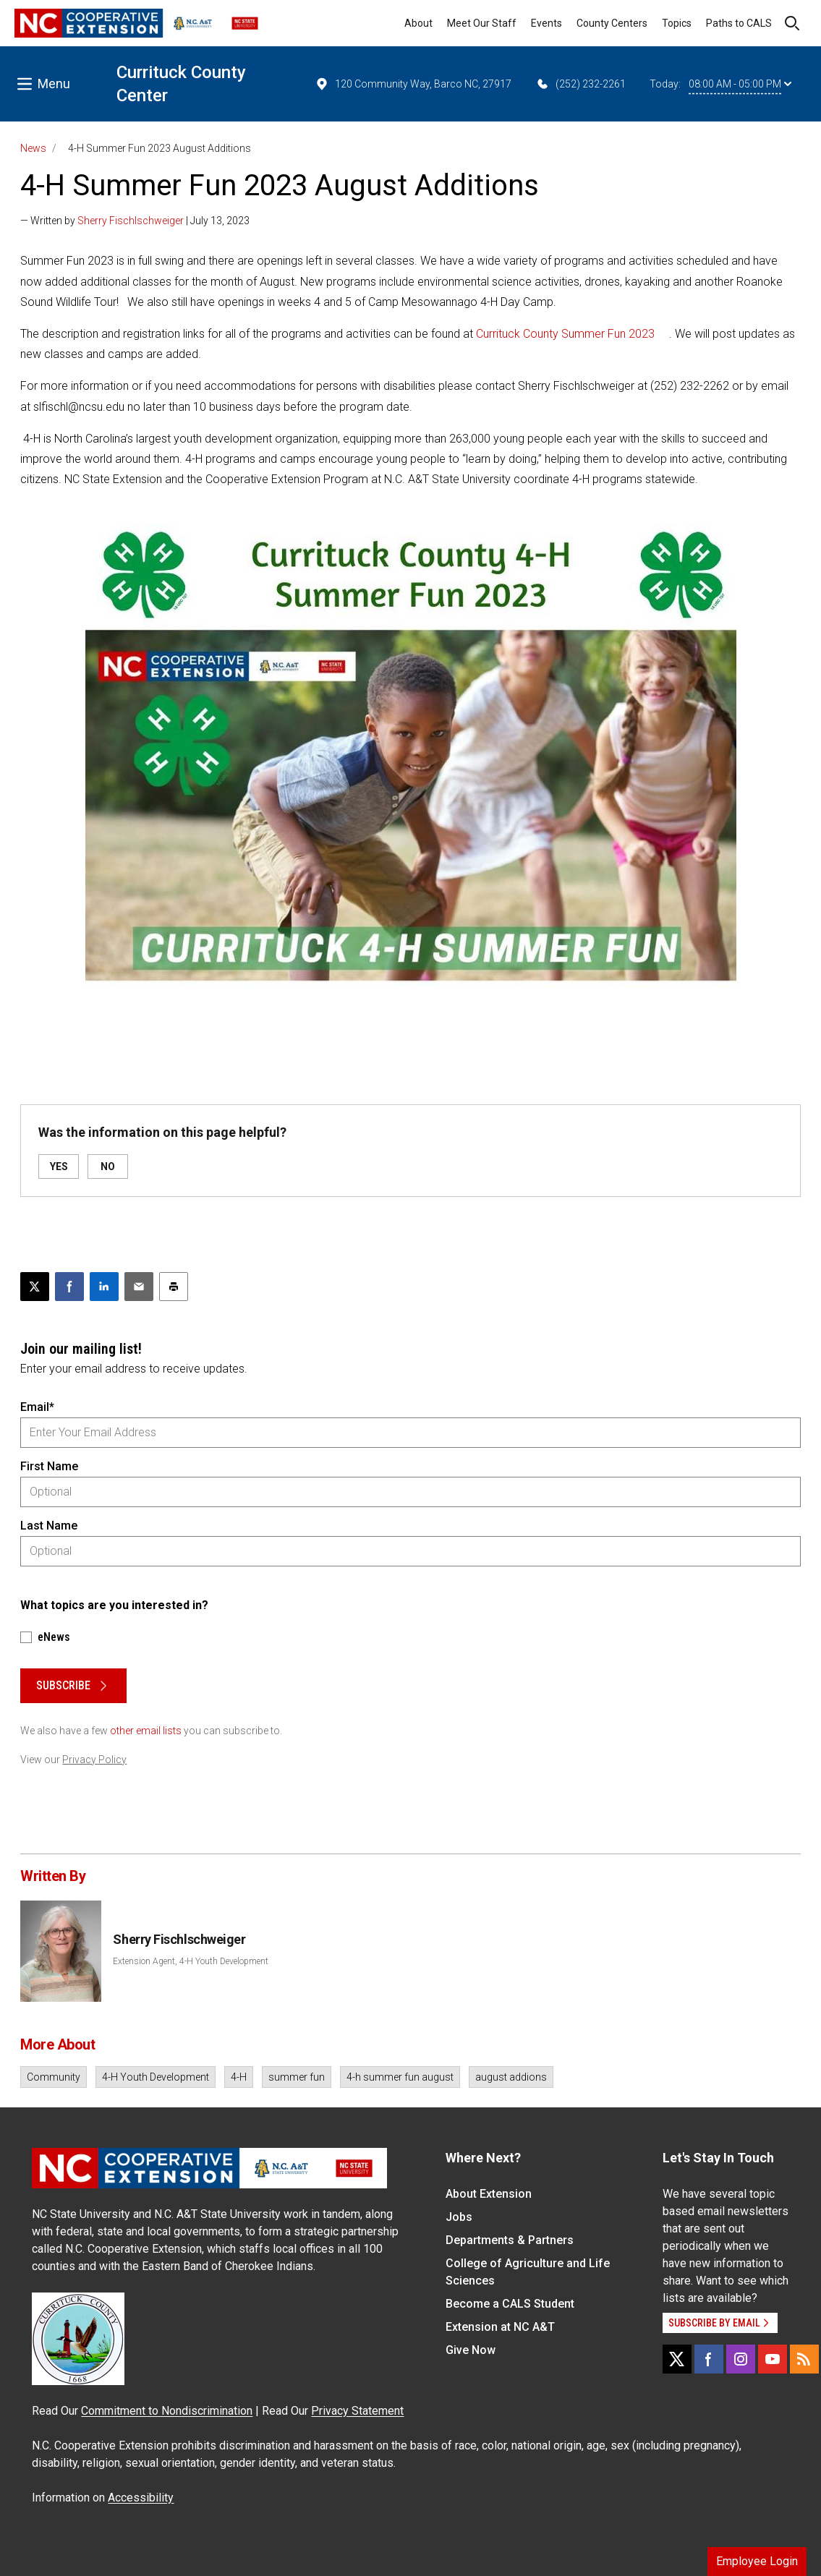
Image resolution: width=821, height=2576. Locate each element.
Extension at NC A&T (500, 2327)
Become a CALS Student (510, 2304)
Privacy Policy (94, 1759)
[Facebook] (708, 2359)
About (418, 23)
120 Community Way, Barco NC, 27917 (413, 84)
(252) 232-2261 (580, 84)
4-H (239, 2077)
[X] (677, 2359)
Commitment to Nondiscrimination (166, 2411)
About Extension (489, 2194)
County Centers (612, 23)
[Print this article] (173, 1286)
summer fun (296, 2077)
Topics (677, 23)
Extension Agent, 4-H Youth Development (190, 1961)
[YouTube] (772, 2359)
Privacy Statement (357, 2411)
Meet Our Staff (481, 23)
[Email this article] (138, 1286)
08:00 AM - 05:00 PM (740, 84)
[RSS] (804, 2359)
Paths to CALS (739, 23)
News (33, 148)
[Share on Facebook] (69, 1286)
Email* (37, 1407)
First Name (49, 1466)
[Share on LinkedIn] (104, 1286)
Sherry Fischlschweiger (130, 220)
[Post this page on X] (34, 1286)
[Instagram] (740, 2359)
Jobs (459, 2217)
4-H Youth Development (155, 2077)
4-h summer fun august (400, 2077)
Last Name (48, 1525)
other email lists (146, 1730)
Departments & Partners (510, 2240)
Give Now (470, 2350)
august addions (511, 2077)
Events (546, 23)
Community (53, 2077)
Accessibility (141, 2497)
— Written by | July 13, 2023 (135, 220)
